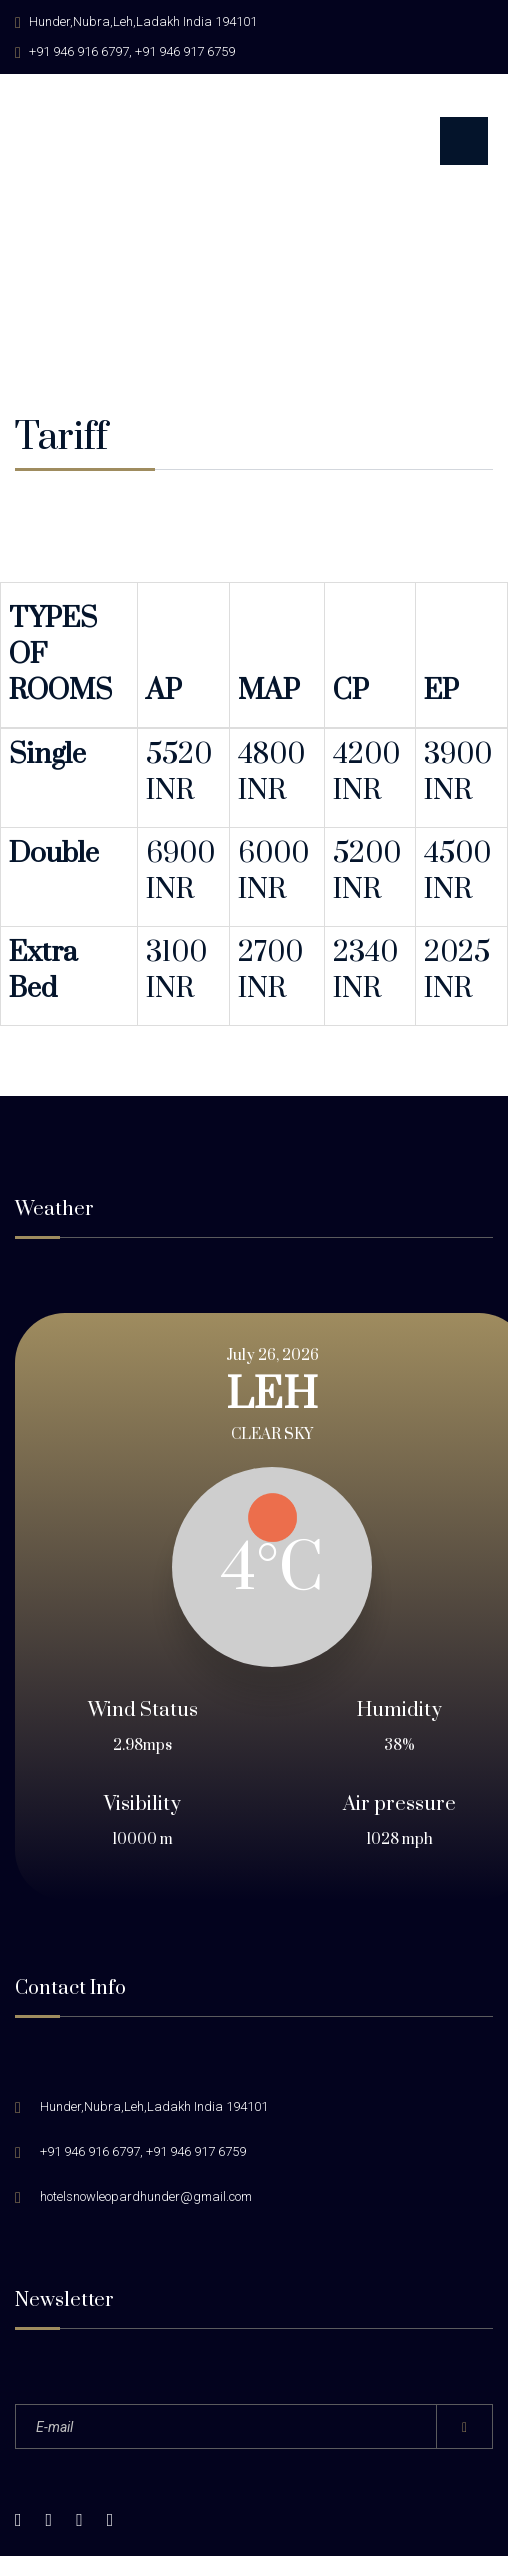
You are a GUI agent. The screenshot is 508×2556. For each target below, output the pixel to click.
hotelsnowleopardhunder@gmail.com (146, 2006)
